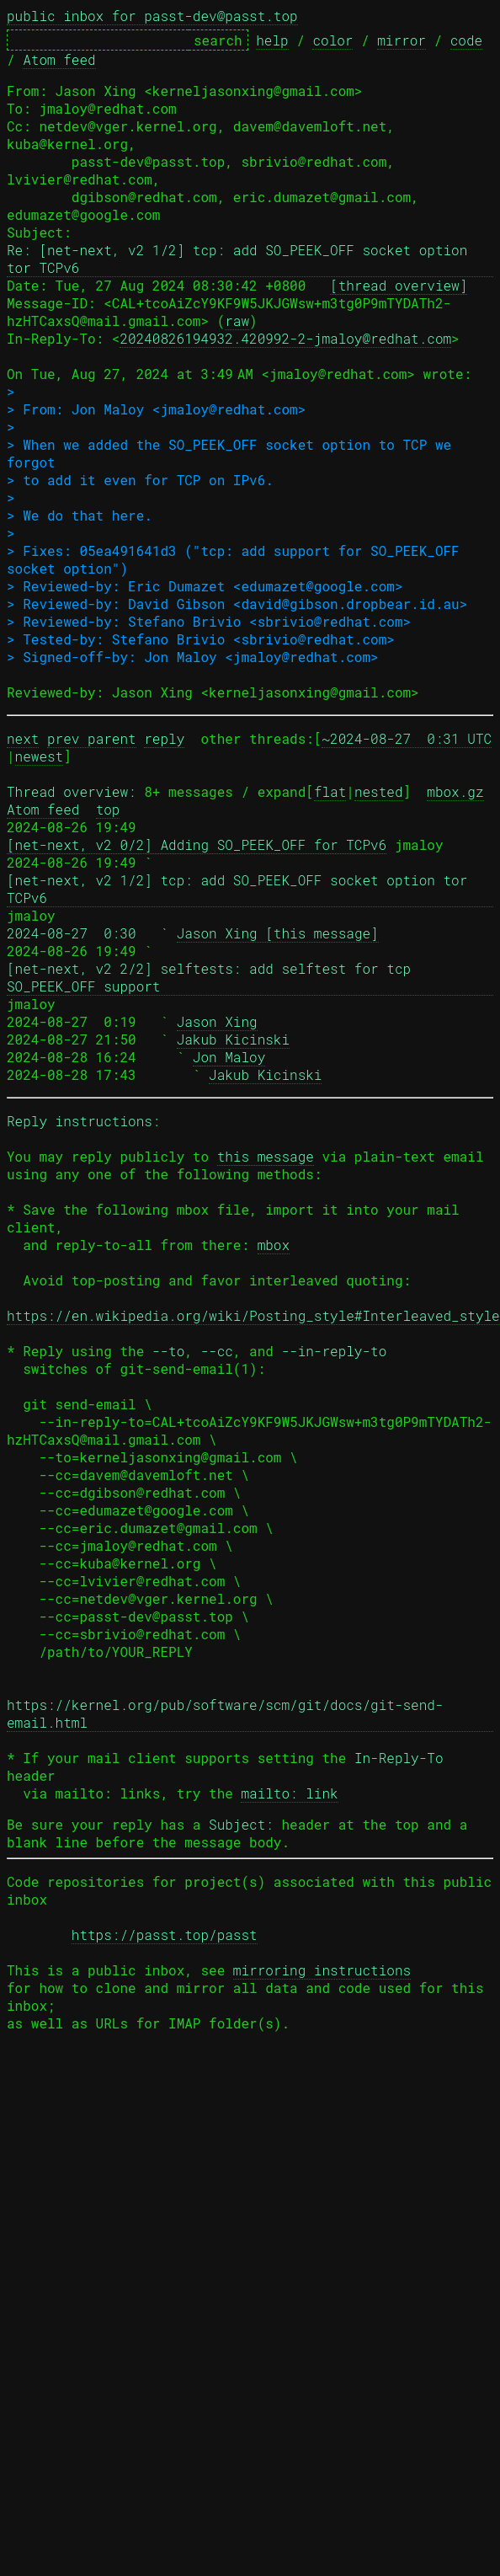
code (466, 40)
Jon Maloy (229, 1057)
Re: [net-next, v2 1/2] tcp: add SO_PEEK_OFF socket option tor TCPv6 (241, 258)
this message (265, 1156)
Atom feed (59, 59)
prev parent (91, 738)
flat (330, 791)
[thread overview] (398, 285)
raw (237, 320)
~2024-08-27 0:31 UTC (407, 738)
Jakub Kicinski (233, 1039)
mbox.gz (455, 791)
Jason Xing (217, 1021)
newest (39, 756)
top (108, 809)
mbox (274, 1244)
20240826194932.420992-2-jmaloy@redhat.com (285, 338)
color (332, 40)
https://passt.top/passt (165, 1934)
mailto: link (289, 1793)
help (272, 40)
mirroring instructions (322, 1970)
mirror (401, 40)
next (23, 738)
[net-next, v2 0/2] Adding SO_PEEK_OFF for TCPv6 (196, 844)
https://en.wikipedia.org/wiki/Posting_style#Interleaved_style (253, 1315)
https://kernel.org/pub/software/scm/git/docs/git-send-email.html (225, 1713)
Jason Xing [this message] (278, 933)
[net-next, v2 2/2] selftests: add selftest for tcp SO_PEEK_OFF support (213, 977)
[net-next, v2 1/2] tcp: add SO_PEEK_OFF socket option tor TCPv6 (241, 888)
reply (164, 738)
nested (378, 791)
